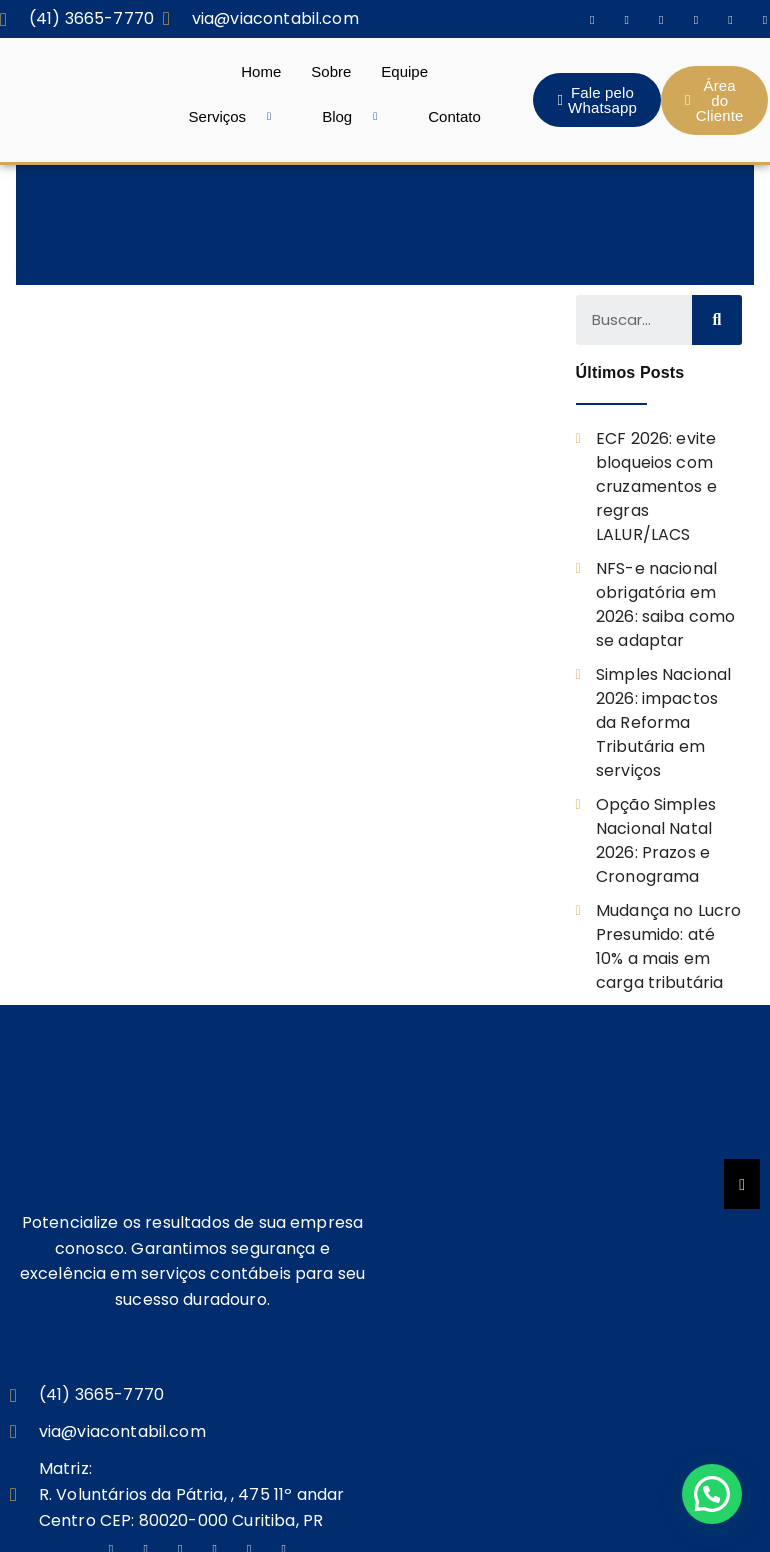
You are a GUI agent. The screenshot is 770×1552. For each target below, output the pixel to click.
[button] (712, 1494)
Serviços (238, 117)
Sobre (331, 71)
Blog (357, 117)
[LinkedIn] (696, 19)
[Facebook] (592, 19)
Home (261, 71)
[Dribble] (730, 19)
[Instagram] (627, 19)
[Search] (717, 320)
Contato (454, 116)
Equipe (404, 71)
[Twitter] (661, 19)
